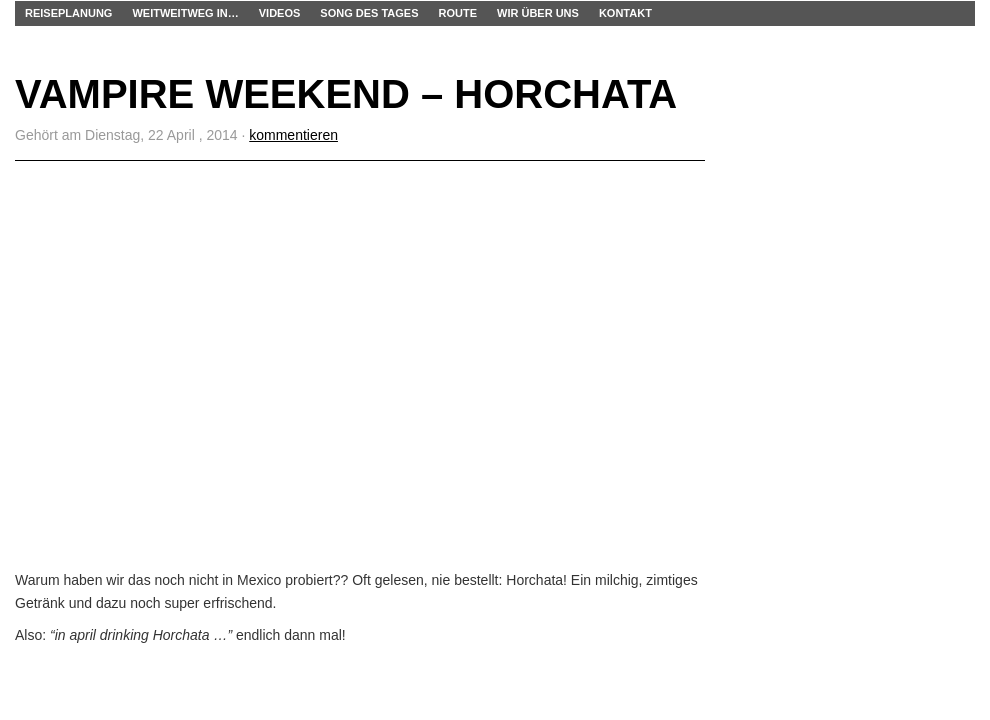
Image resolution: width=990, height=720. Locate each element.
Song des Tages (369, 13)
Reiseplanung (68, 13)
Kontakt (625, 13)
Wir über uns (538, 13)
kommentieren (293, 135)
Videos (280, 13)
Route (458, 13)
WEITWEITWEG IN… (185, 13)
